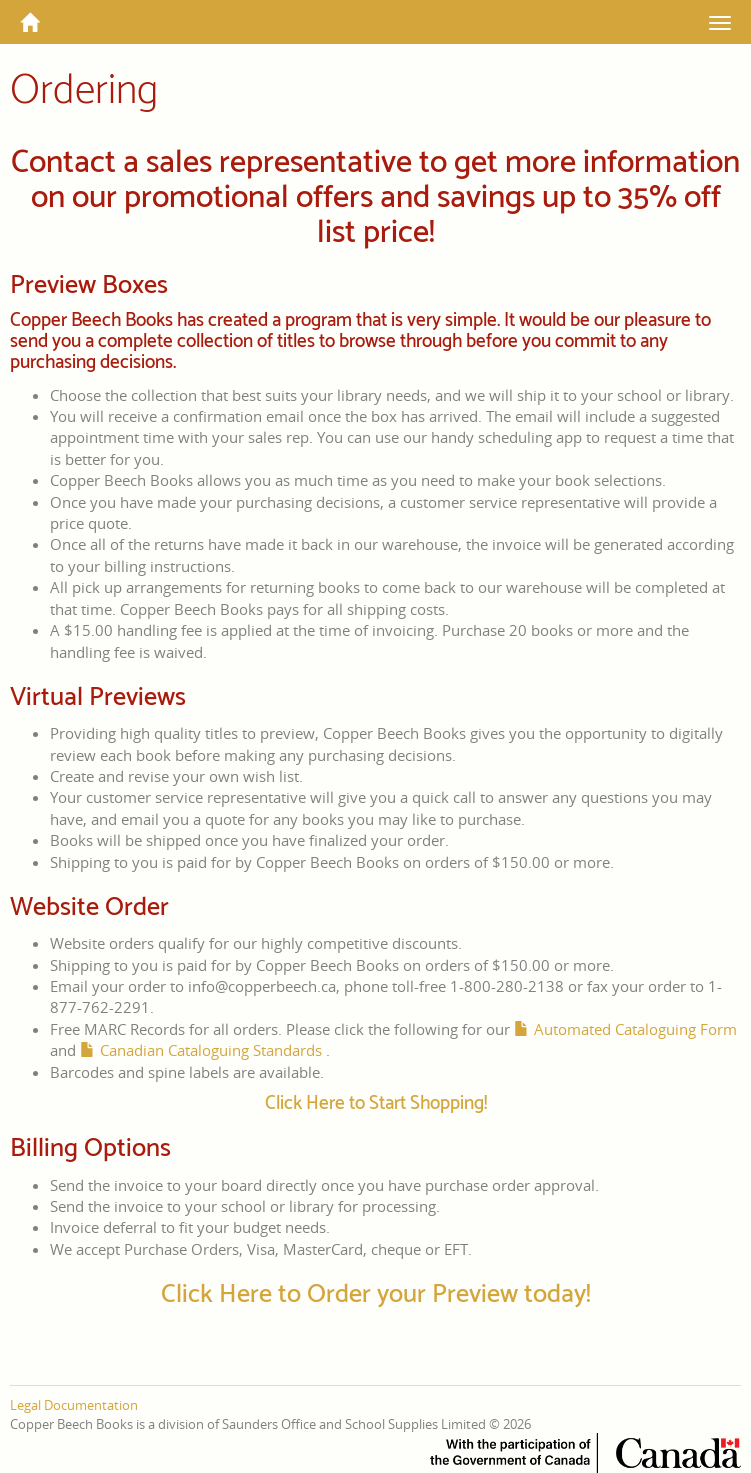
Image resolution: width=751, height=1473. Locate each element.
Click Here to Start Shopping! (376, 1103)
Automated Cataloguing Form (635, 1029)
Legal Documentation (74, 1405)
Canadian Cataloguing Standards (211, 1050)
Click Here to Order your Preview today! (376, 1294)
